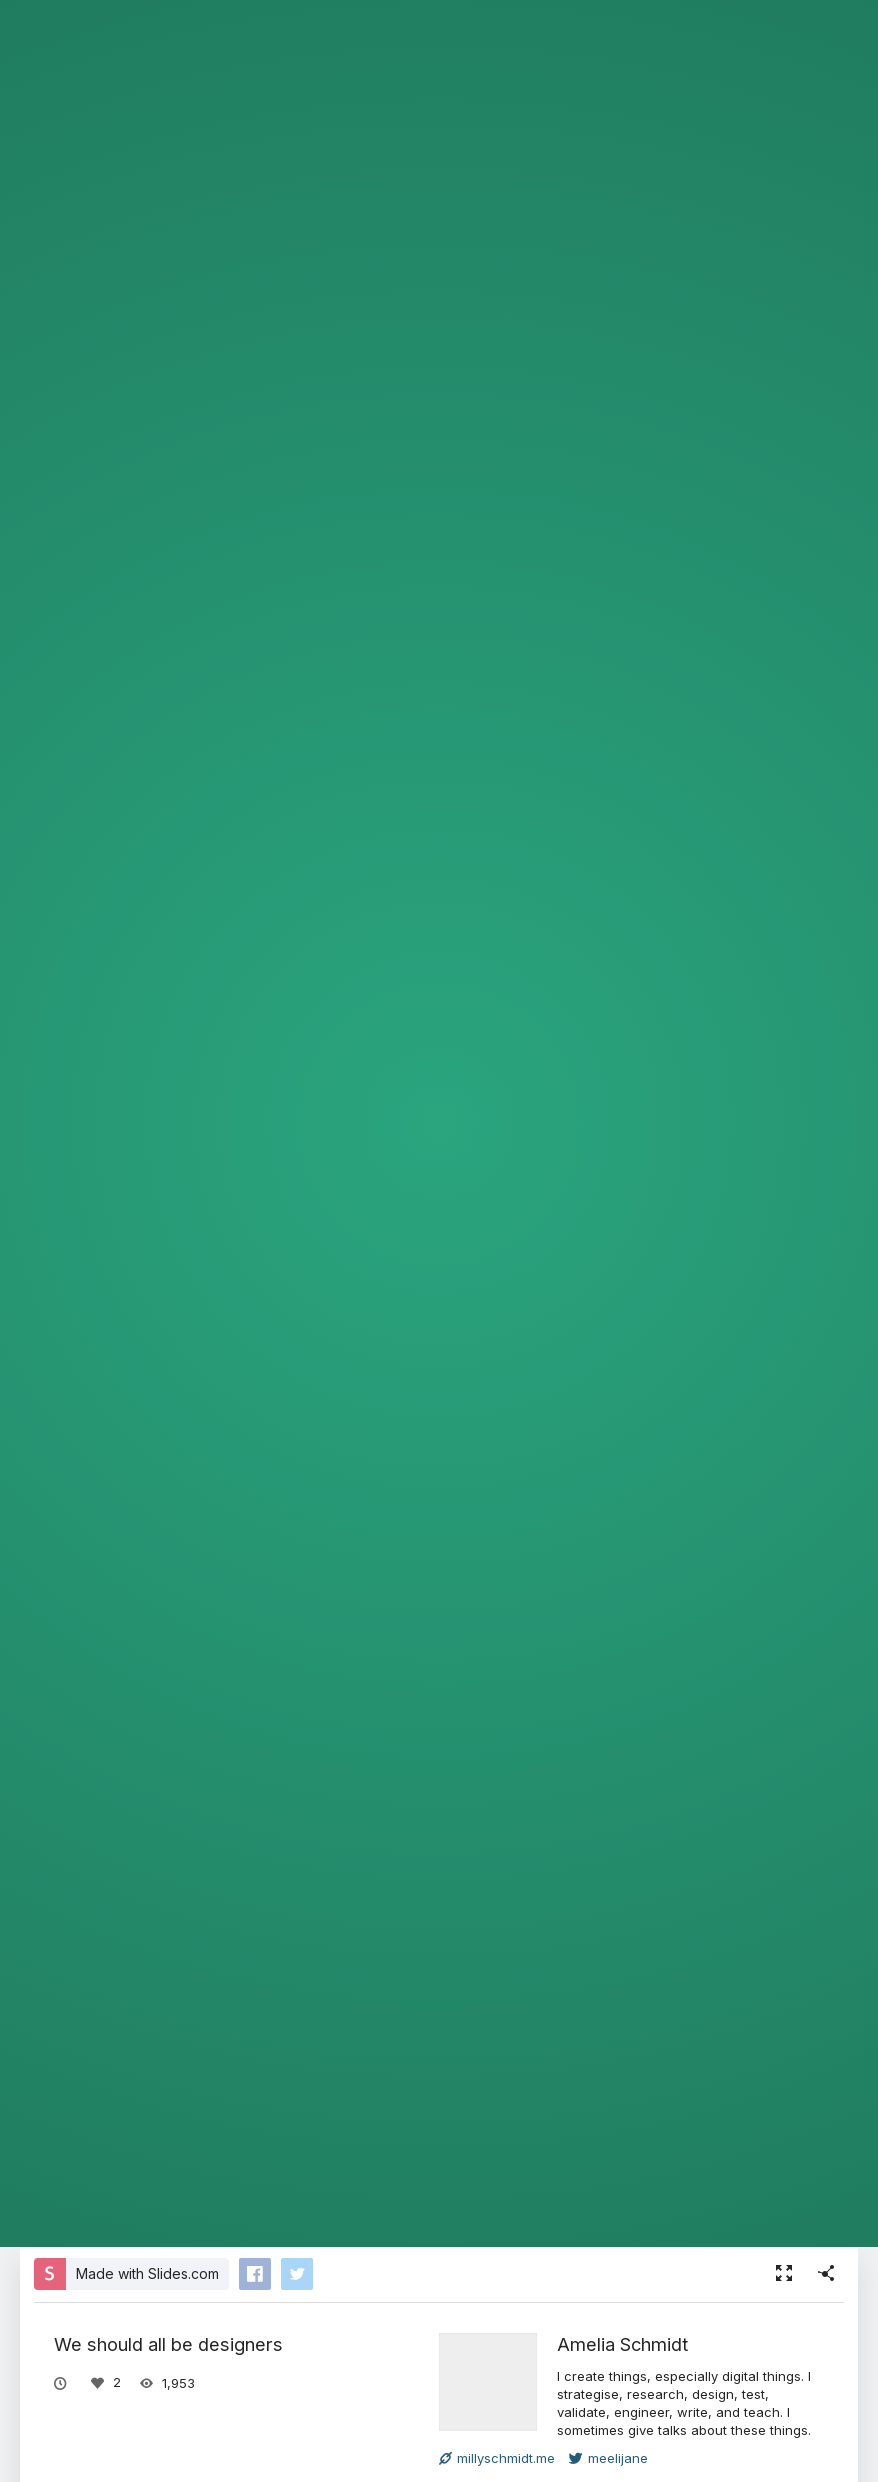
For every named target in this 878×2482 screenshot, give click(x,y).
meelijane (608, 2458)
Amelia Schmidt (622, 2344)
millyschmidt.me (497, 2458)
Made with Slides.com (147, 2273)
